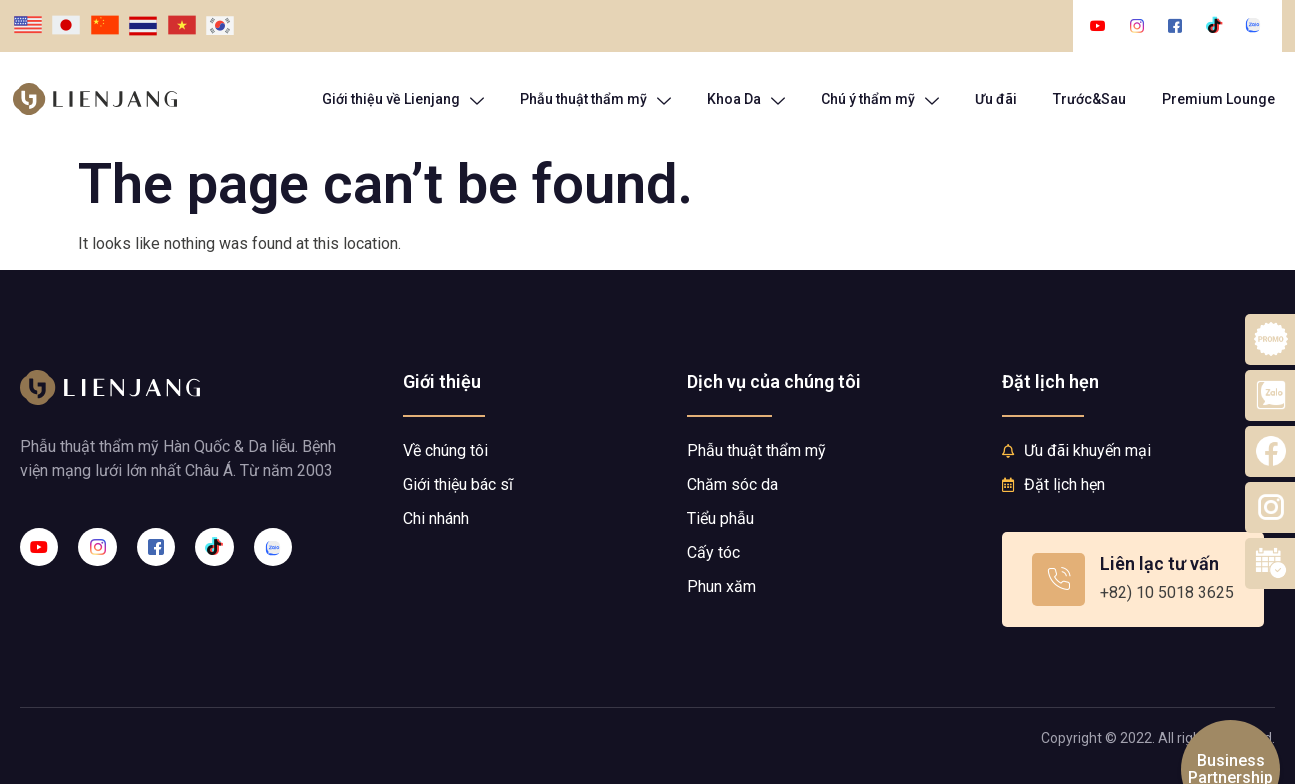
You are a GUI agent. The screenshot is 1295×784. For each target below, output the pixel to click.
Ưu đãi (996, 99)
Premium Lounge (1218, 99)
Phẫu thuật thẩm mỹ (595, 99)
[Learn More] (1133, 579)
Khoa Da (746, 99)
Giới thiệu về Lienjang (403, 99)
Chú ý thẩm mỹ (880, 99)
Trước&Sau (1089, 99)
